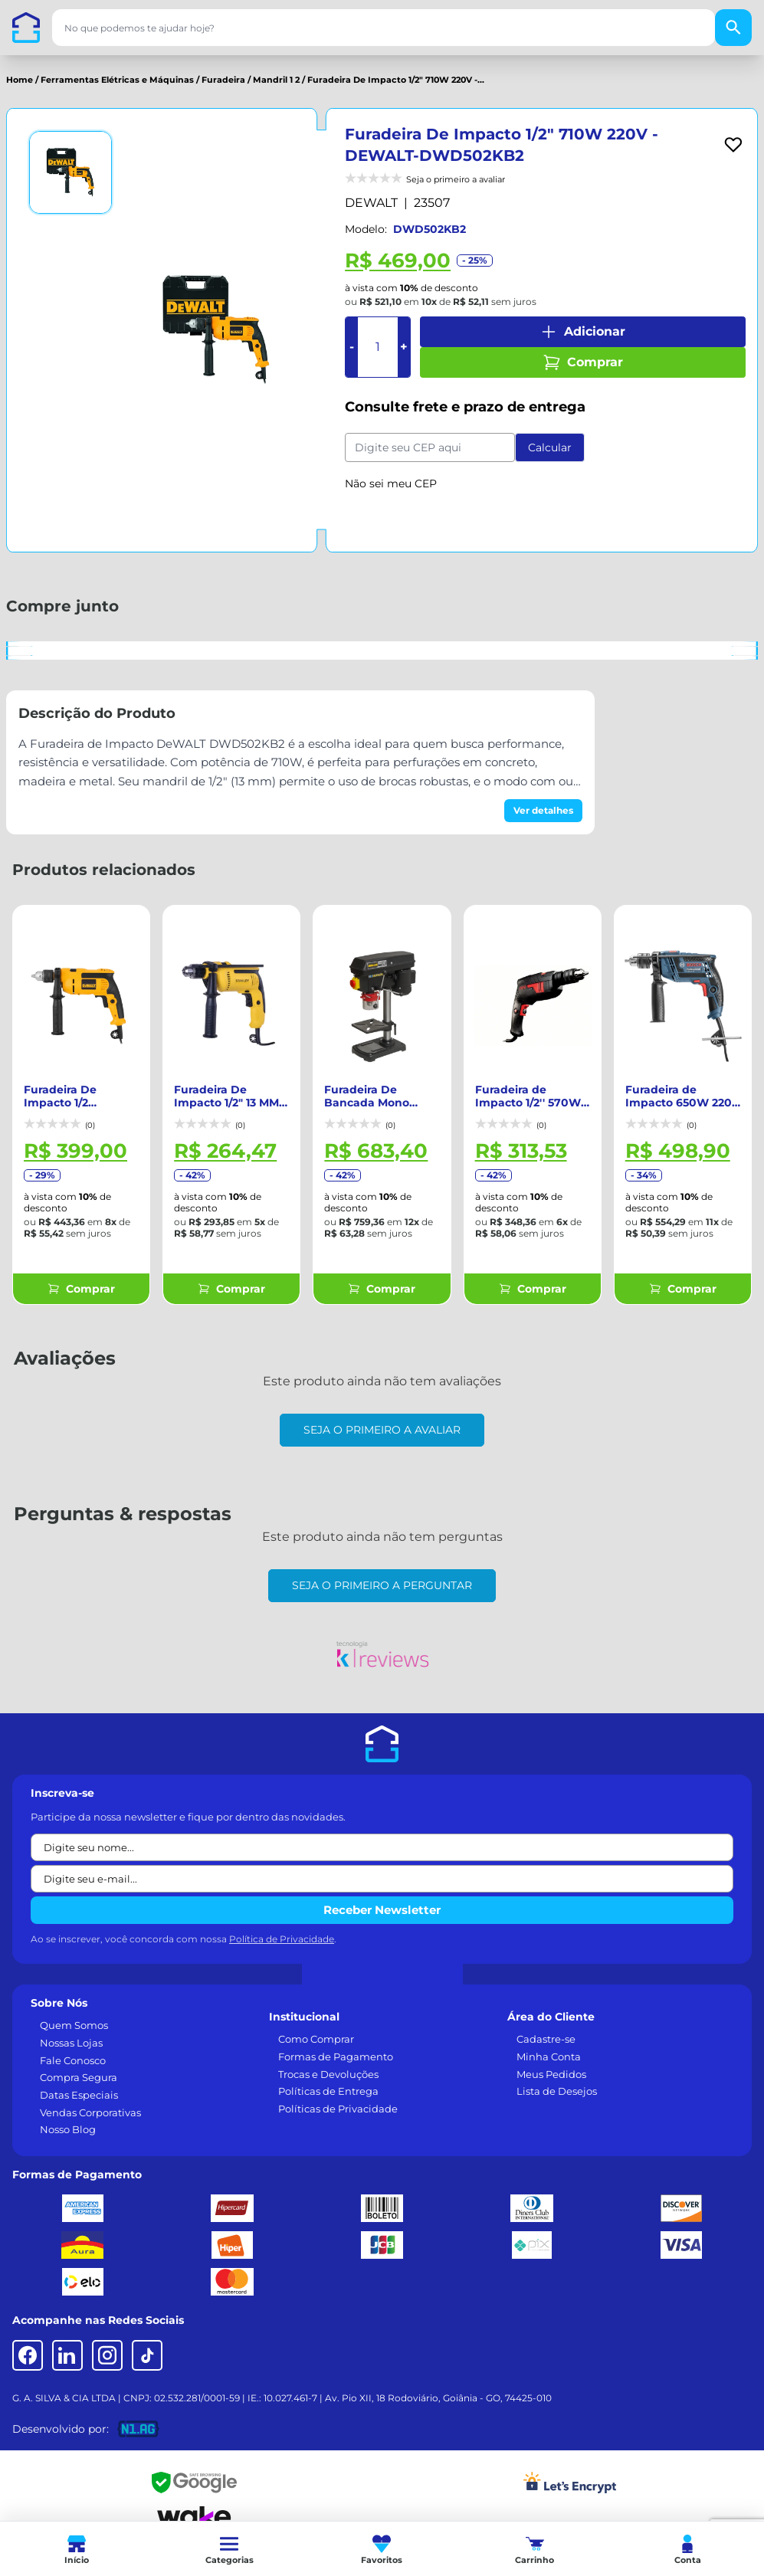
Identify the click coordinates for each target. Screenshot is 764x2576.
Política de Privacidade (281, 1923)
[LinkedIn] (67, 2340)
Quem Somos (74, 2010)
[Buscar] (733, 27)
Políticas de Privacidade (338, 2093)
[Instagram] (107, 2340)
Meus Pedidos (551, 2059)
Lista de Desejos (556, 2076)
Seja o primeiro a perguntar (382, 1570)
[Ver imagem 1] (70, 172)
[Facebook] (27, 2340)
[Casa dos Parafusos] (26, 27)
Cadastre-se (545, 2023)
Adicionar (582, 332)
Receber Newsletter (382, 1894)
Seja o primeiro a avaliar (382, 1414)
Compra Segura (78, 2062)
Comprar (583, 362)
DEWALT (371, 202)
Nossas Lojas (71, 2027)
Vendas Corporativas (90, 2097)
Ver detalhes (543, 810)
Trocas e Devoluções (328, 2059)
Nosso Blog (68, 2114)
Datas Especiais (79, 2079)
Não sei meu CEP (391, 483)
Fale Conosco (73, 2045)
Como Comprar (316, 2023)
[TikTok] (147, 2340)
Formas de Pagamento (335, 2041)
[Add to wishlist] (733, 145)
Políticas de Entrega (328, 2076)
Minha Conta (548, 2041)
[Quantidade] (378, 347)
